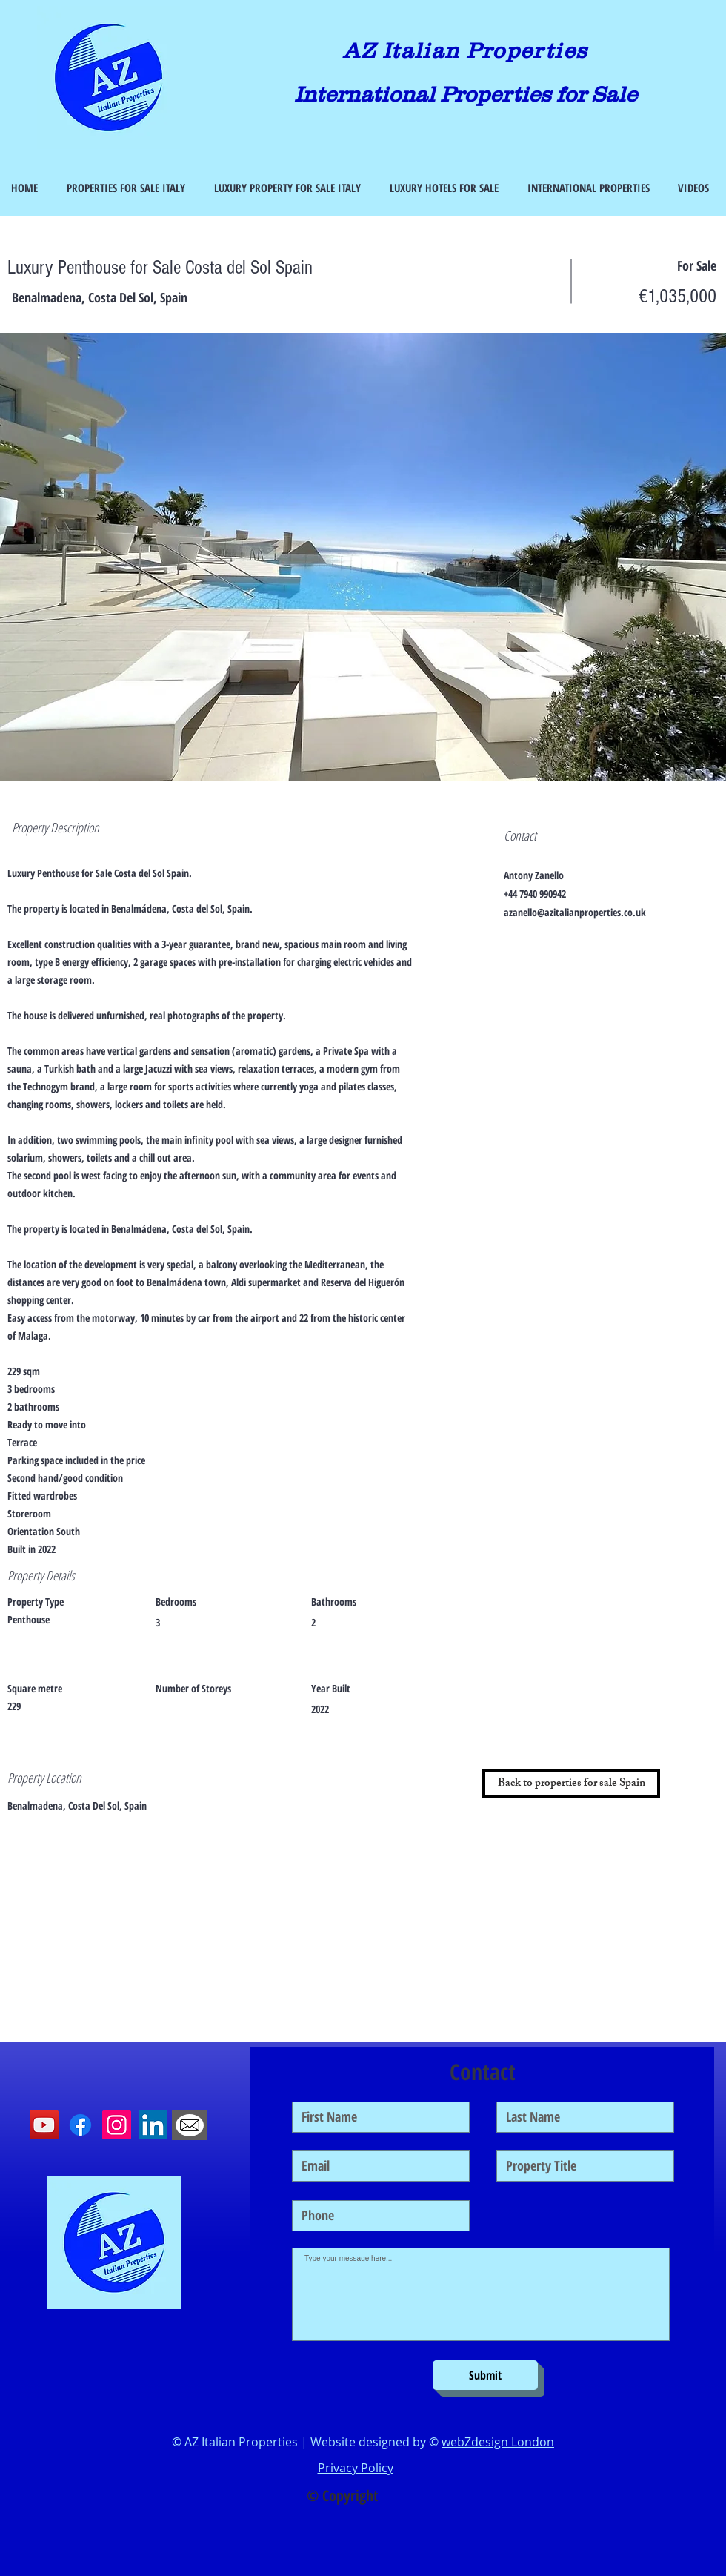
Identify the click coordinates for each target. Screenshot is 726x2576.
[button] (363, 557)
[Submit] (485, 2375)
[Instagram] (116, 2124)
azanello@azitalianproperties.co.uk (575, 912)
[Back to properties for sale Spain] (571, 1783)
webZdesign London (498, 2442)
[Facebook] (80, 2124)
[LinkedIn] (153, 2124)
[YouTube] (44, 2124)
